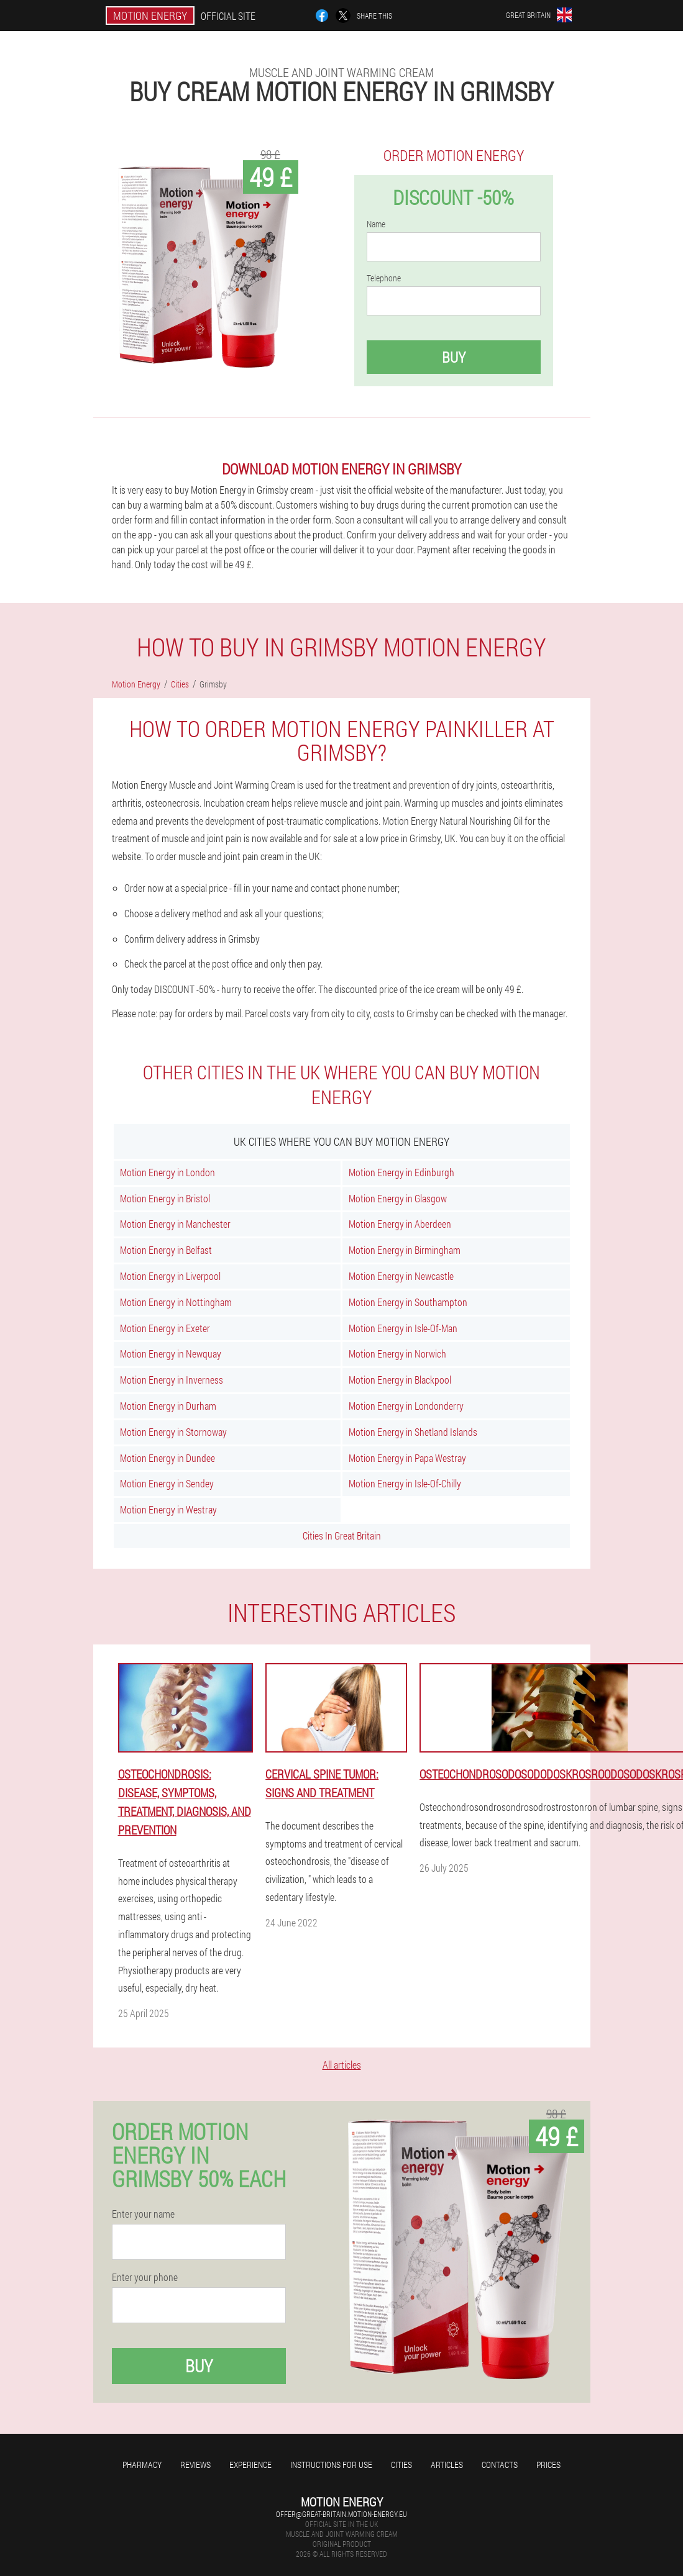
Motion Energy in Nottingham (176, 1301)
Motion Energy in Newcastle (401, 1275)
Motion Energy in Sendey (167, 1483)
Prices (548, 2464)
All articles (342, 2064)
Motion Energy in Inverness (171, 1379)
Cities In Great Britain (342, 1535)
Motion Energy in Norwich (397, 1353)
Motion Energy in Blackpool (400, 1379)
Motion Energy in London (167, 1172)
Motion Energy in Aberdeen (400, 1223)
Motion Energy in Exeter (165, 1328)
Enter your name (143, 2214)
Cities (401, 2464)
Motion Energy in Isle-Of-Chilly (405, 1483)
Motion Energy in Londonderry (406, 1405)
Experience (250, 2464)
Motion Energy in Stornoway (173, 1431)
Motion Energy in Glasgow (398, 1198)
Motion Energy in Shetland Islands (413, 1431)
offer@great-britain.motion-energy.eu (341, 2514)
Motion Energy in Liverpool (170, 1275)
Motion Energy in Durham (168, 1405)
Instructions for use (331, 2464)
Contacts (500, 2464)
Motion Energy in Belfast (166, 1249)
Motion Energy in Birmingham (405, 1249)
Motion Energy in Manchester (175, 1223)
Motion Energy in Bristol (165, 1198)
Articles (447, 2464)
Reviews (195, 2464)
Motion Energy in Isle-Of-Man (403, 1328)
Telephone (384, 278)
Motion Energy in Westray (168, 1509)
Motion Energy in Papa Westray (407, 1457)
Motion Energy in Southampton (408, 1301)
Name (376, 224)
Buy (453, 357)
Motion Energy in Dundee (167, 1457)
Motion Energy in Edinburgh (401, 1172)
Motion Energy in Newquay (170, 1353)
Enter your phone (145, 2277)
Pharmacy (142, 2464)
